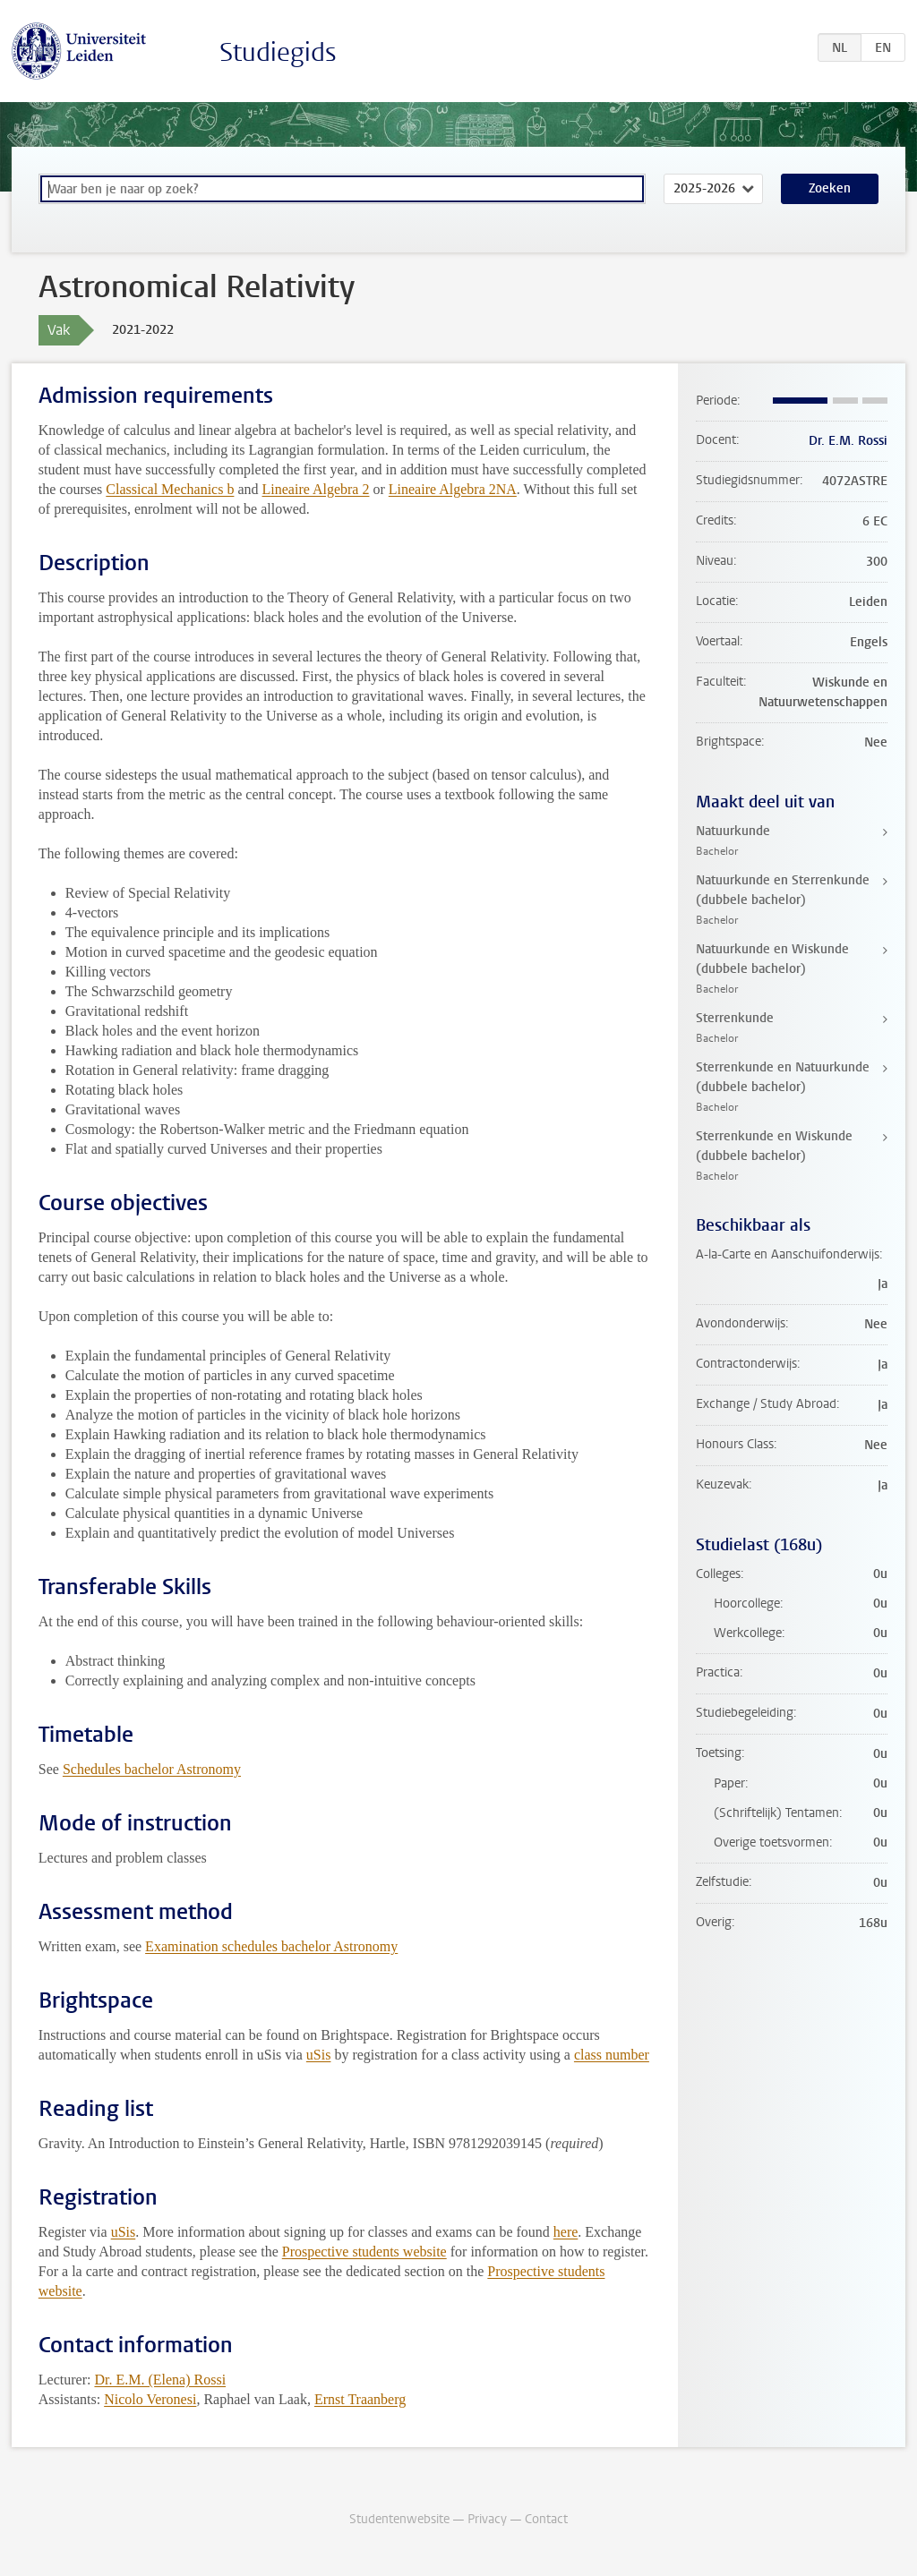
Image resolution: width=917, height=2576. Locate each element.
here (565, 2231)
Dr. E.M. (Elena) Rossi (160, 2379)
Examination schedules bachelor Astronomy (271, 1946)
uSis (318, 2054)
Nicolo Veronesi (150, 2399)
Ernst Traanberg (360, 2399)
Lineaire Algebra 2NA (453, 489)
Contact (546, 2519)
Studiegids (278, 52)
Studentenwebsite (399, 2519)
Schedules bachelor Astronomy (152, 1769)
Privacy (487, 2519)
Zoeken (830, 188)
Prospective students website (364, 2251)
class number (611, 2054)
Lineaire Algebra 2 (316, 489)
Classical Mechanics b (170, 489)
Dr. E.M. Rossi (848, 440)
